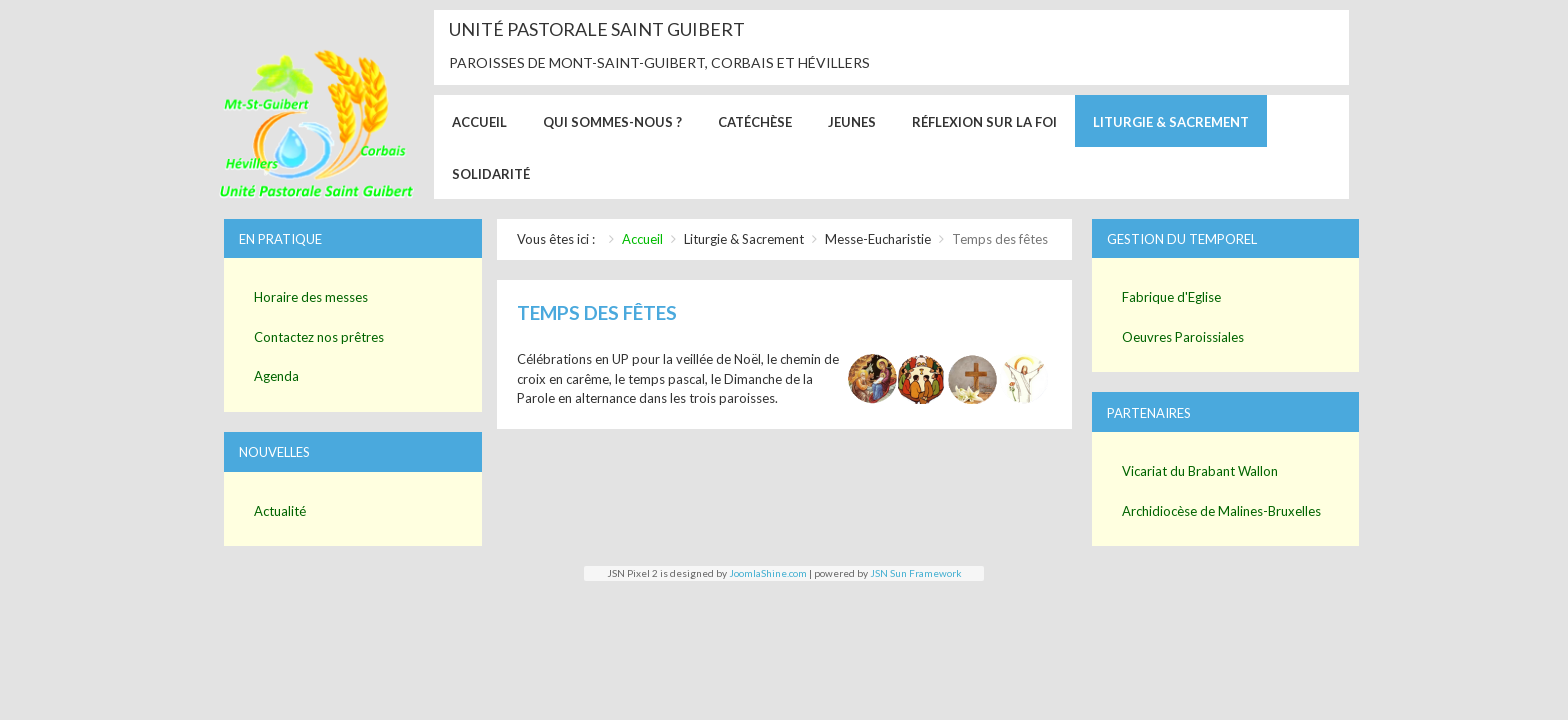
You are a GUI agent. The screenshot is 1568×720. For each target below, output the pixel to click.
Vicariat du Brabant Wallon (1200, 471)
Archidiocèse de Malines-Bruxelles (1221, 511)
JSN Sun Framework (916, 573)
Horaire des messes (311, 297)
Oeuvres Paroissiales (1183, 337)
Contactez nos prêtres (319, 337)
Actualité (280, 511)
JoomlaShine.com (768, 573)
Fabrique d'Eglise (1171, 297)
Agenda (276, 376)
